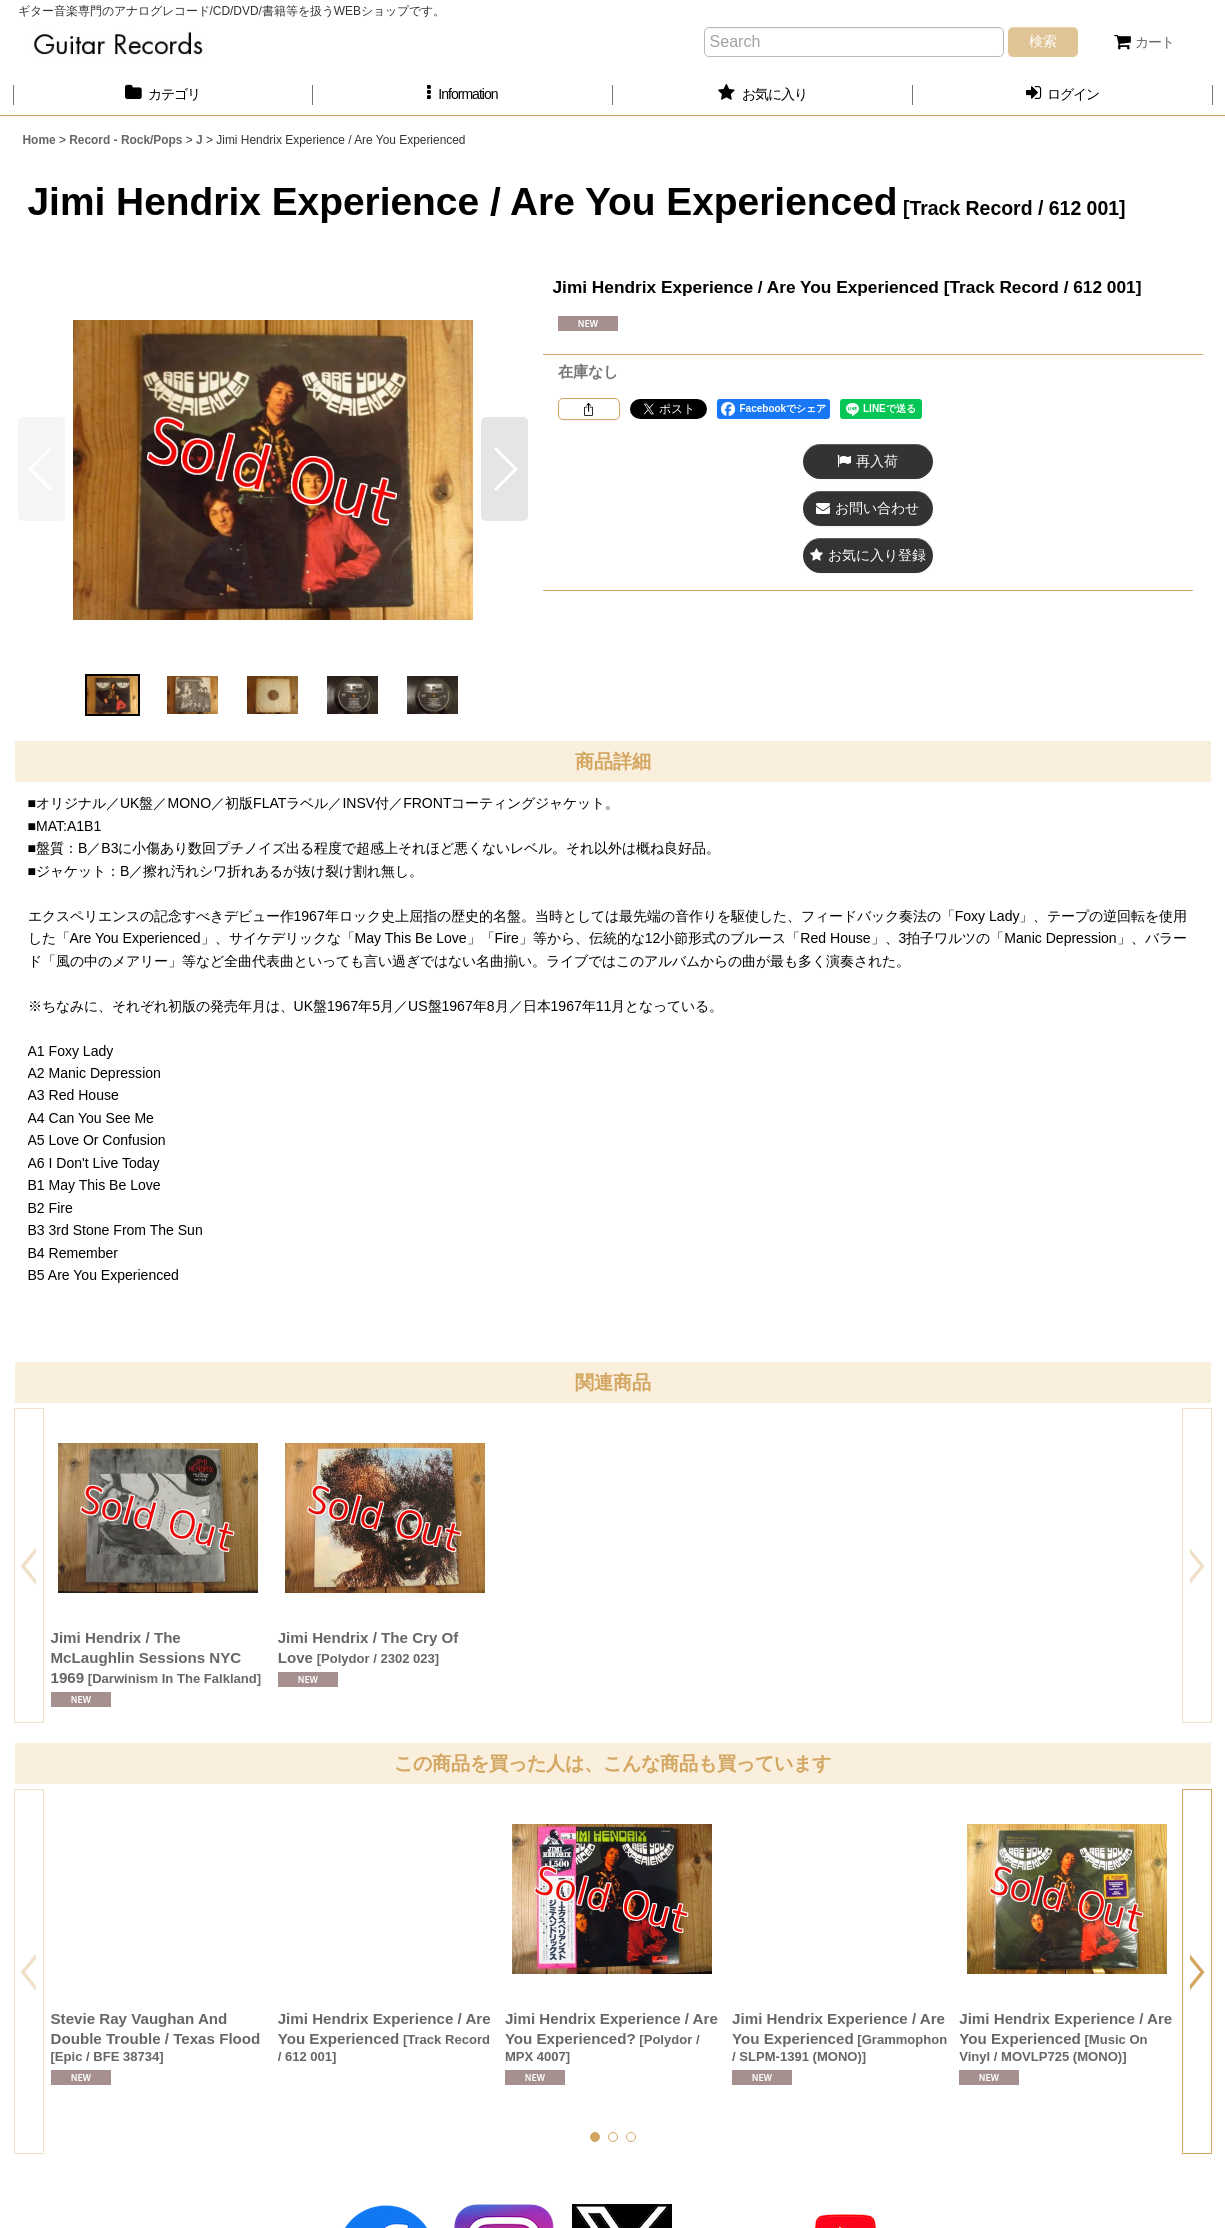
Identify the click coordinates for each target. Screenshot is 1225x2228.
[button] (463, 94)
